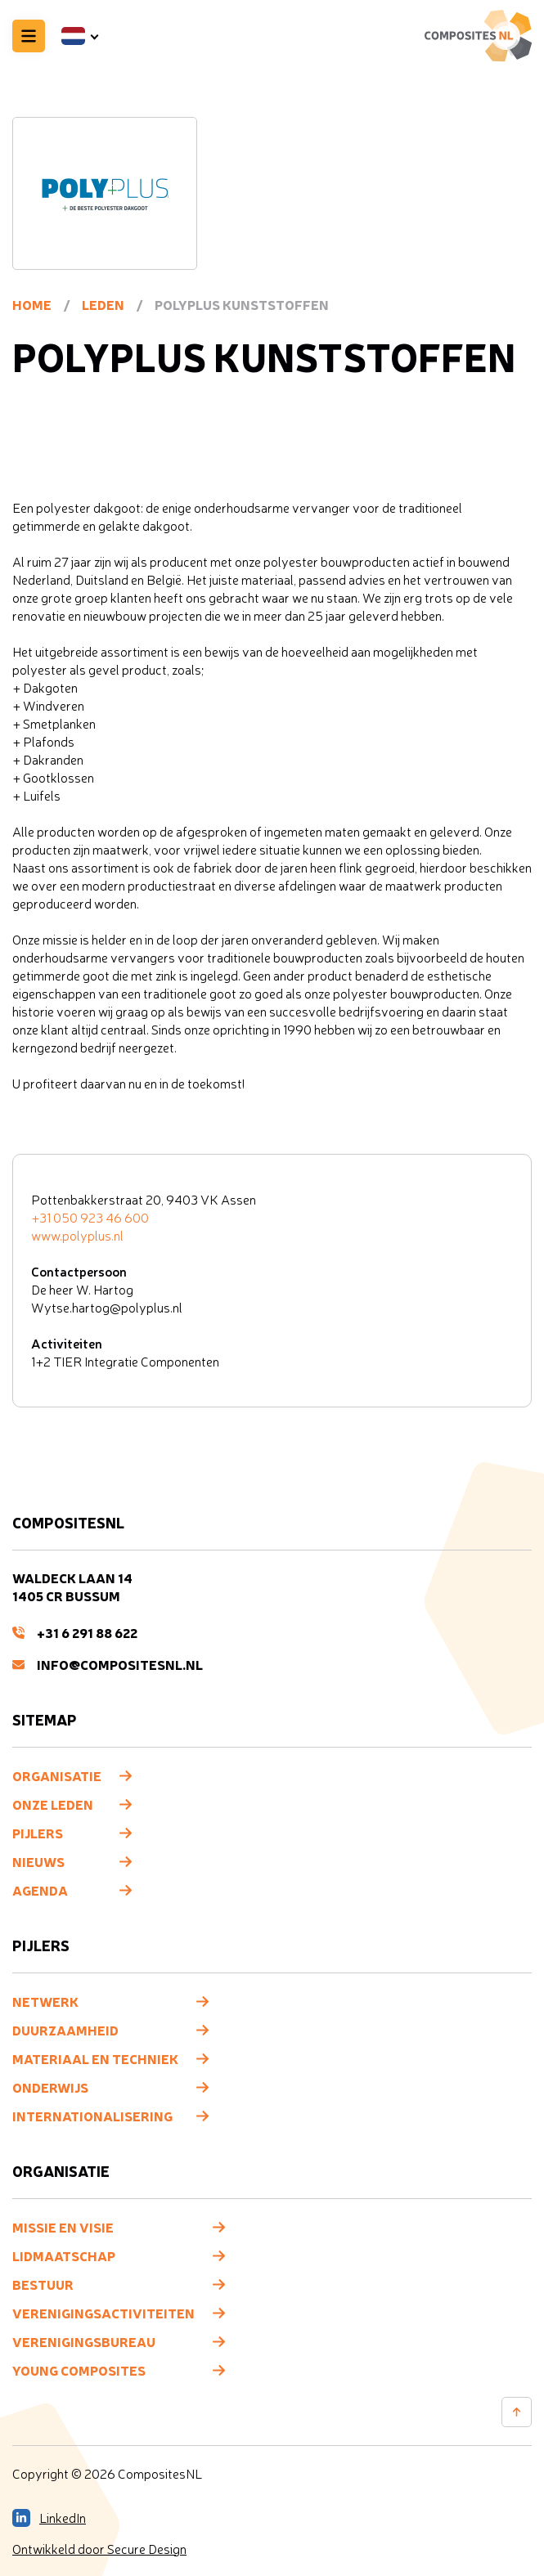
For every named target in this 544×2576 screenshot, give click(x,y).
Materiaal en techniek (95, 2058)
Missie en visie (63, 2227)
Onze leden (52, 1804)
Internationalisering (92, 2116)
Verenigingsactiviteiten (103, 2313)
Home (32, 304)
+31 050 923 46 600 (90, 1217)
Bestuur (43, 2284)
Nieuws (38, 1861)
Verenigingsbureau (83, 2341)
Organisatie (56, 1775)
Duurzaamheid (65, 2030)
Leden (103, 304)
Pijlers (37, 1833)
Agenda (40, 1890)
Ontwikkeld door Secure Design (99, 2549)
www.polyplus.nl (77, 1235)
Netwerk (45, 2001)
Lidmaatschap (63, 2255)
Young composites (79, 2370)
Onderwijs (50, 2087)
